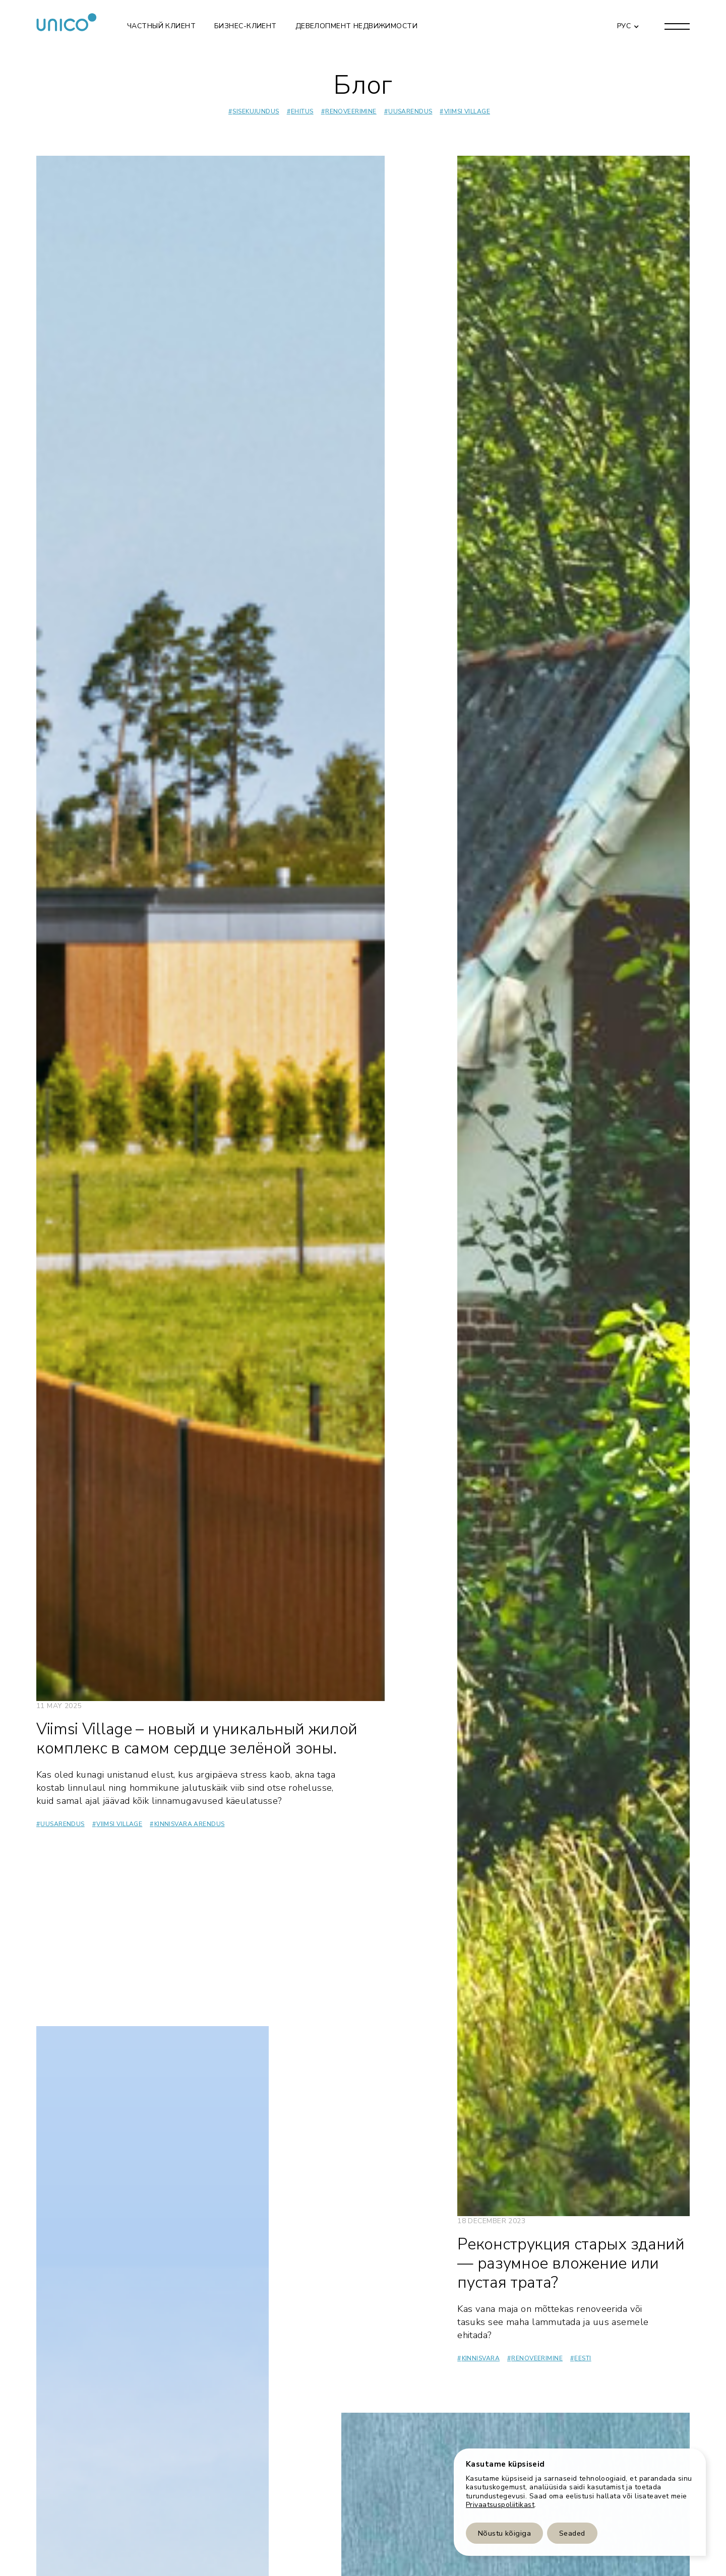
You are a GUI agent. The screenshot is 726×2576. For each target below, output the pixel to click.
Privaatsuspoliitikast (500, 2504)
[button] (625, 26)
